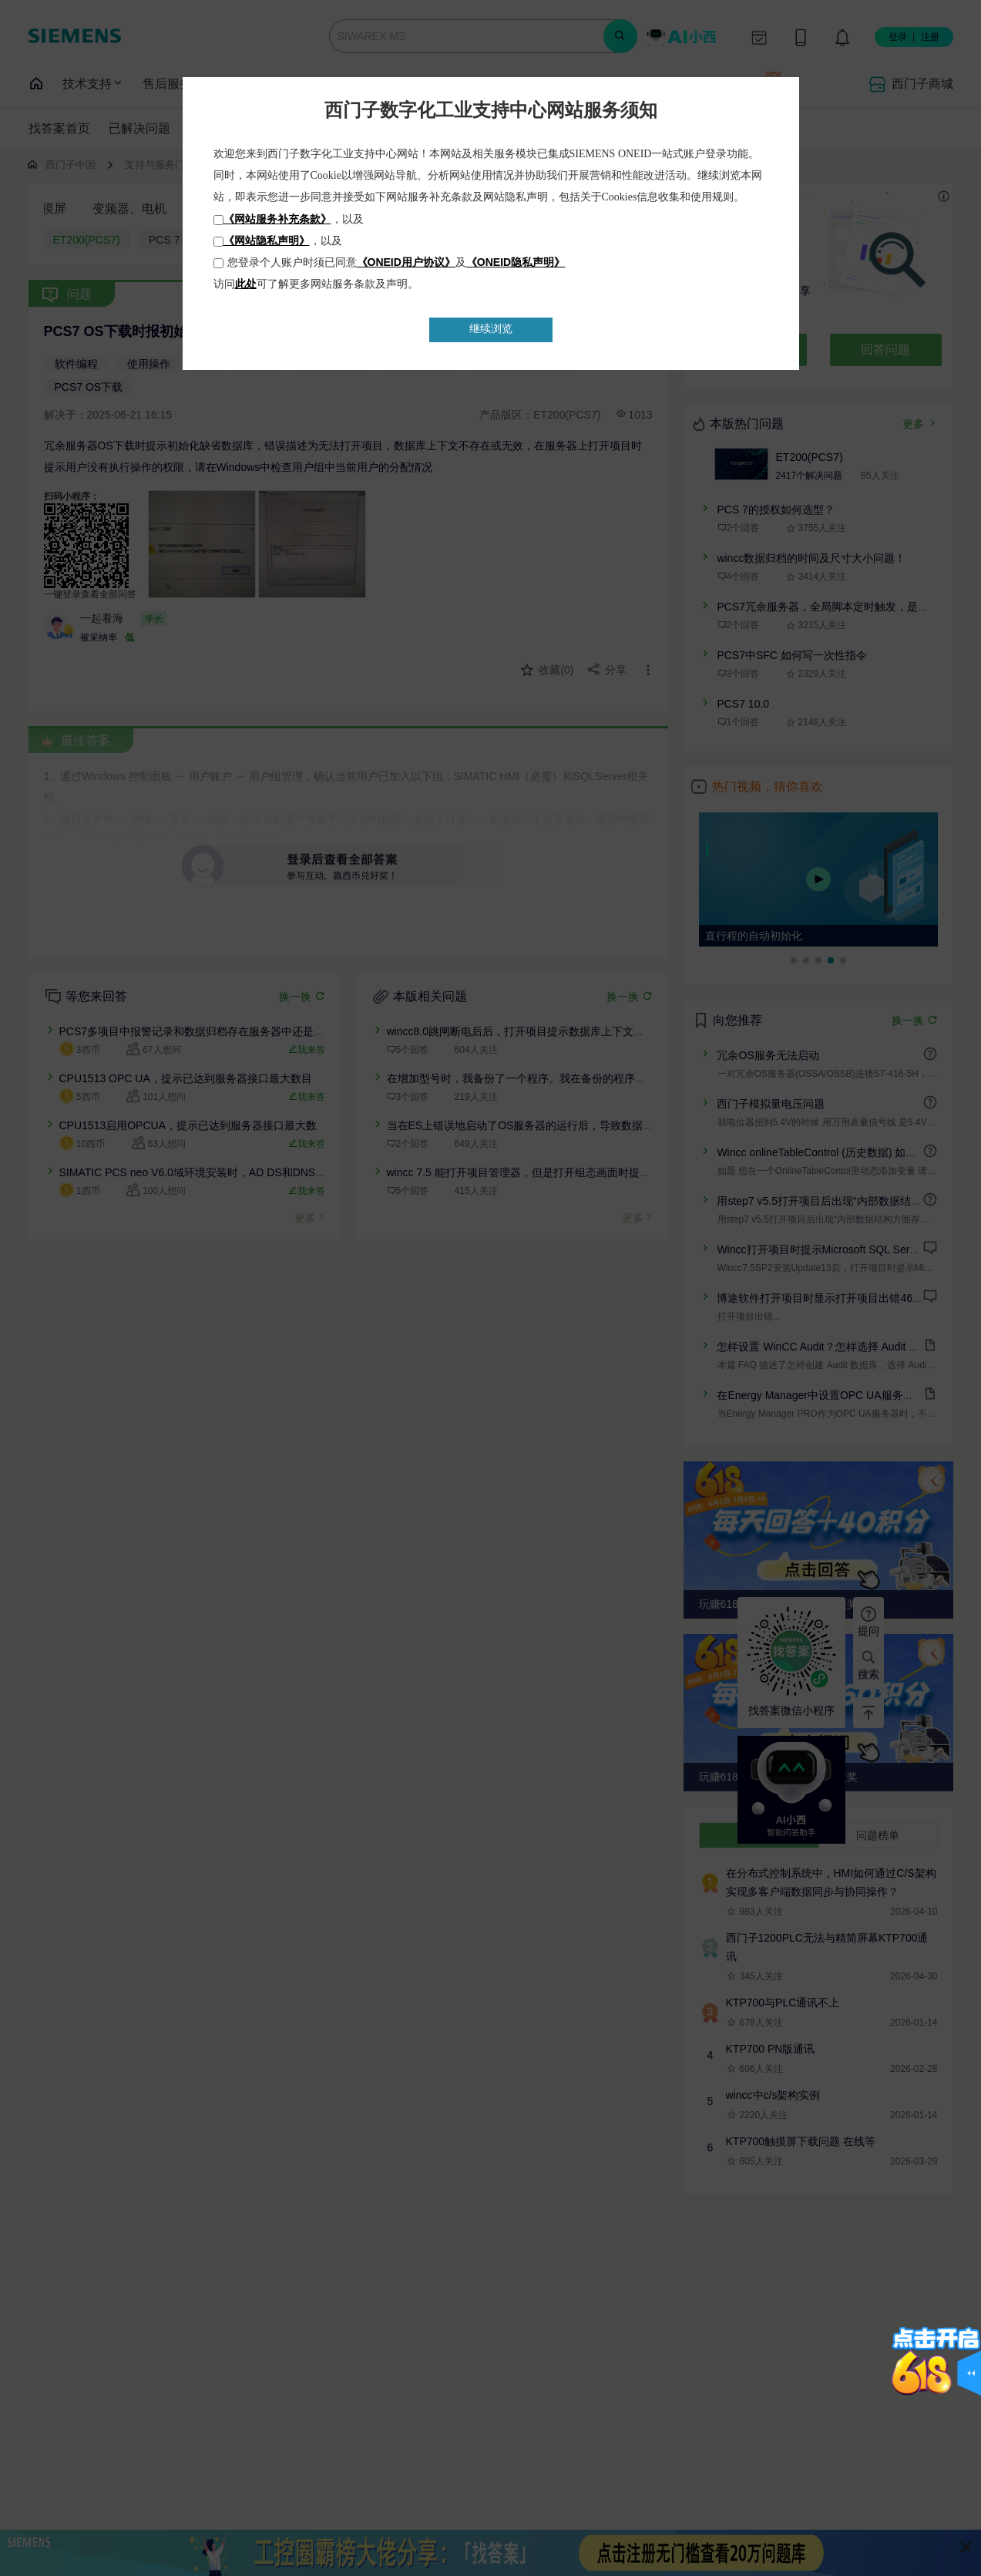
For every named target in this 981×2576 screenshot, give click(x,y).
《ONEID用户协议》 (406, 262)
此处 (246, 283)
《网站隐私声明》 (266, 240)
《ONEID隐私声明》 (515, 262)
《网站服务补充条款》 (277, 219)
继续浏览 (490, 329)
